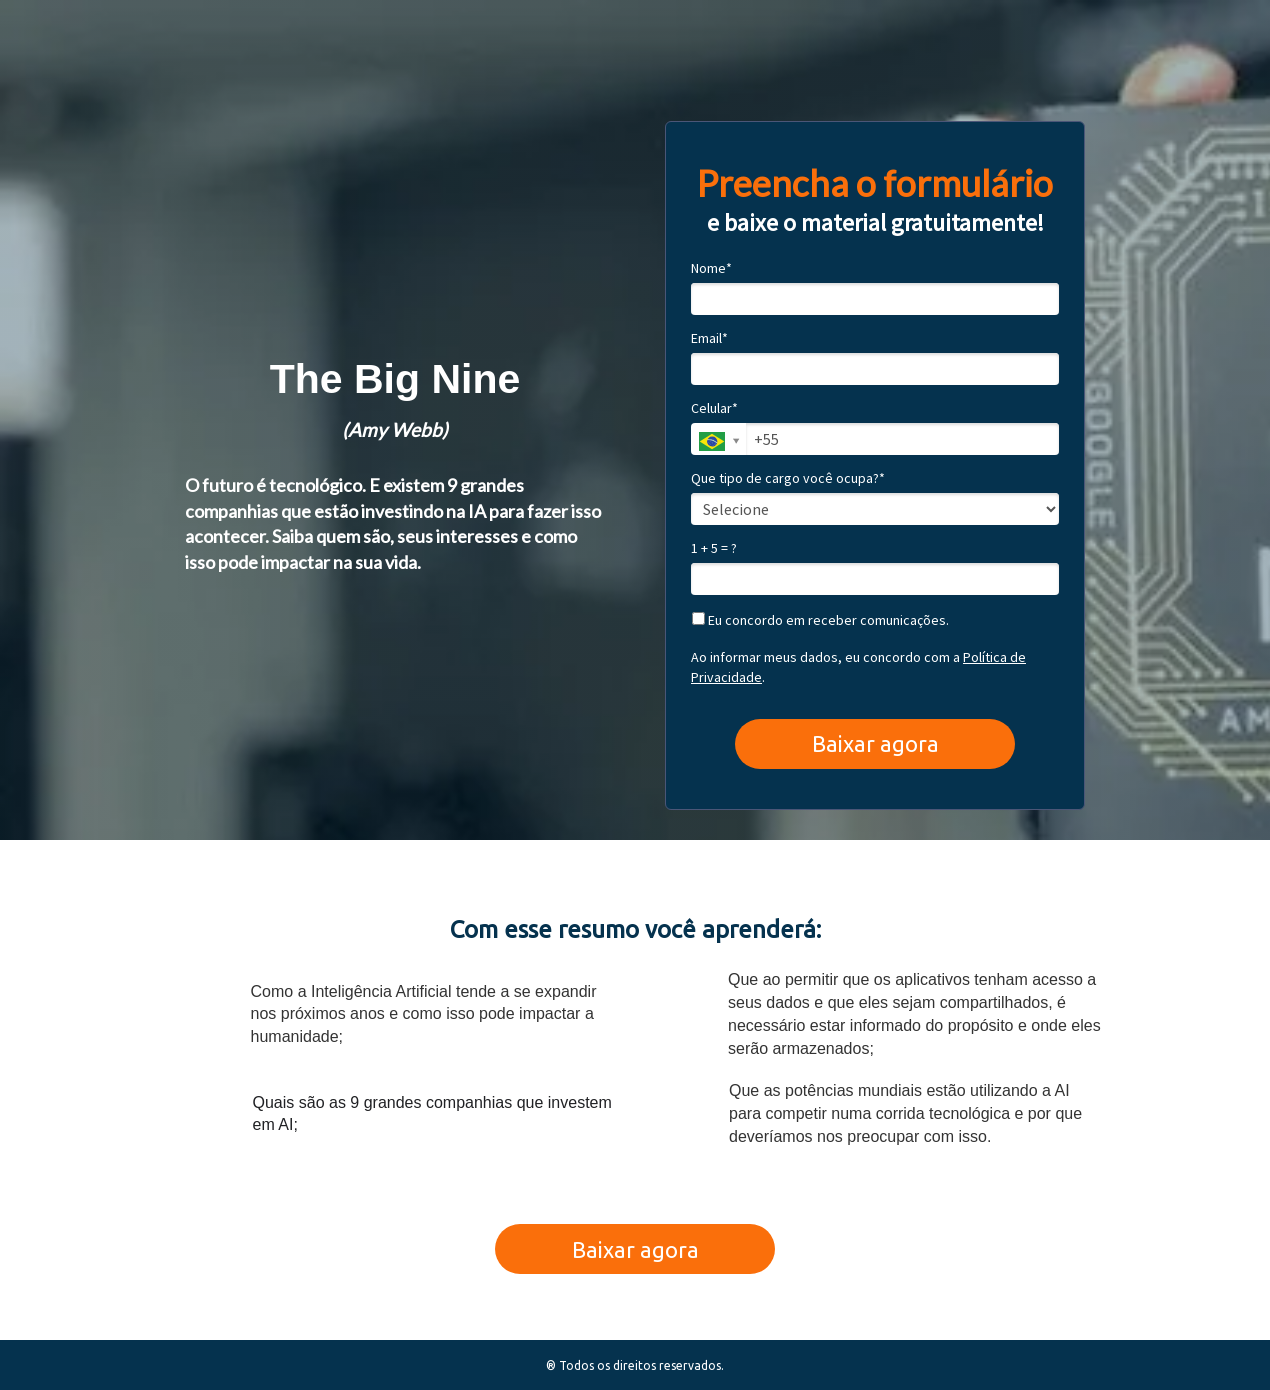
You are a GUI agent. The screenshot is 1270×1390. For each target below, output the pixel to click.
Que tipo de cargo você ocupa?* (788, 478)
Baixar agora (875, 743)
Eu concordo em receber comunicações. (820, 620)
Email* (709, 338)
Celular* (714, 408)
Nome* (711, 268)
